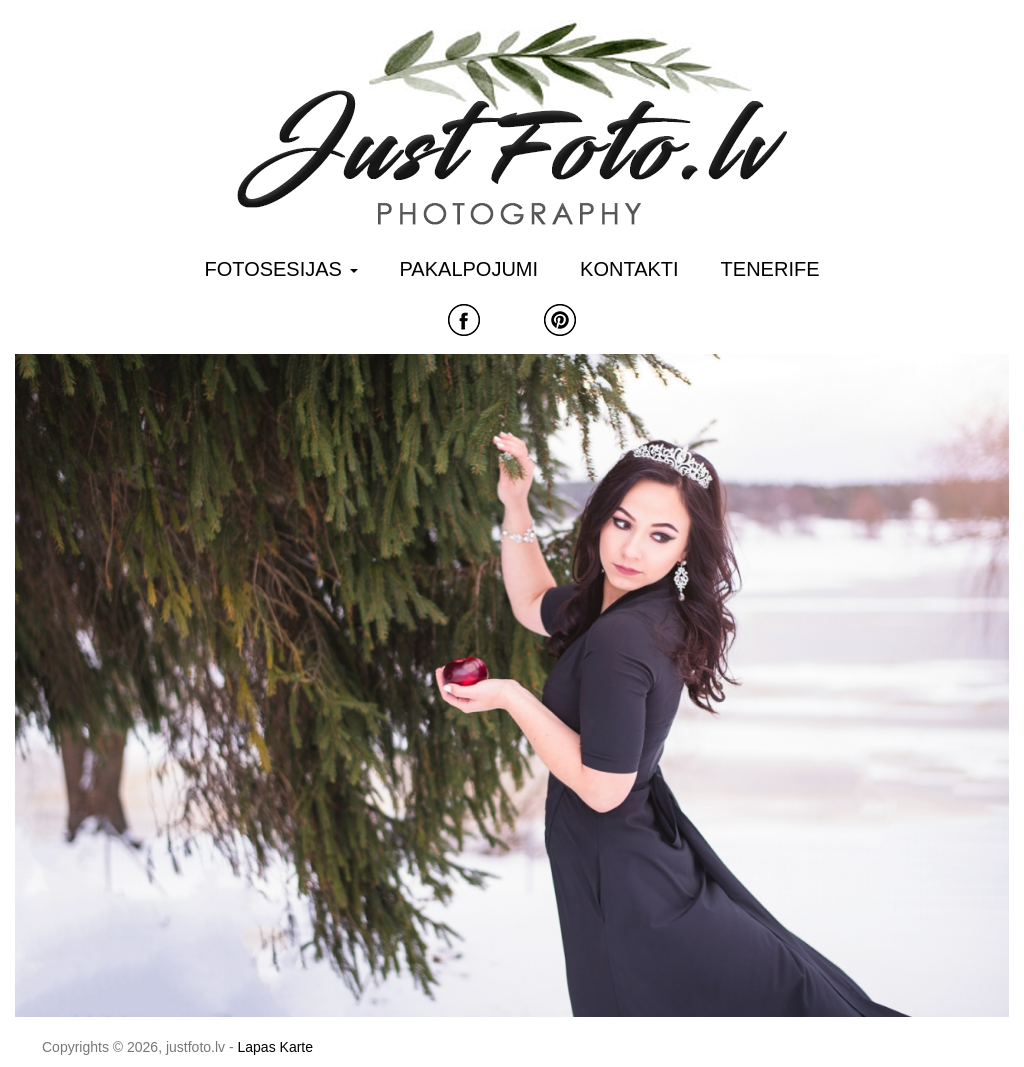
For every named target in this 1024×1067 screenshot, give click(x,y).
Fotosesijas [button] (281, 269)
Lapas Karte (276, 1047)
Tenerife (770, 269)
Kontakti (629, 269)
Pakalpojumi (469, 269)
